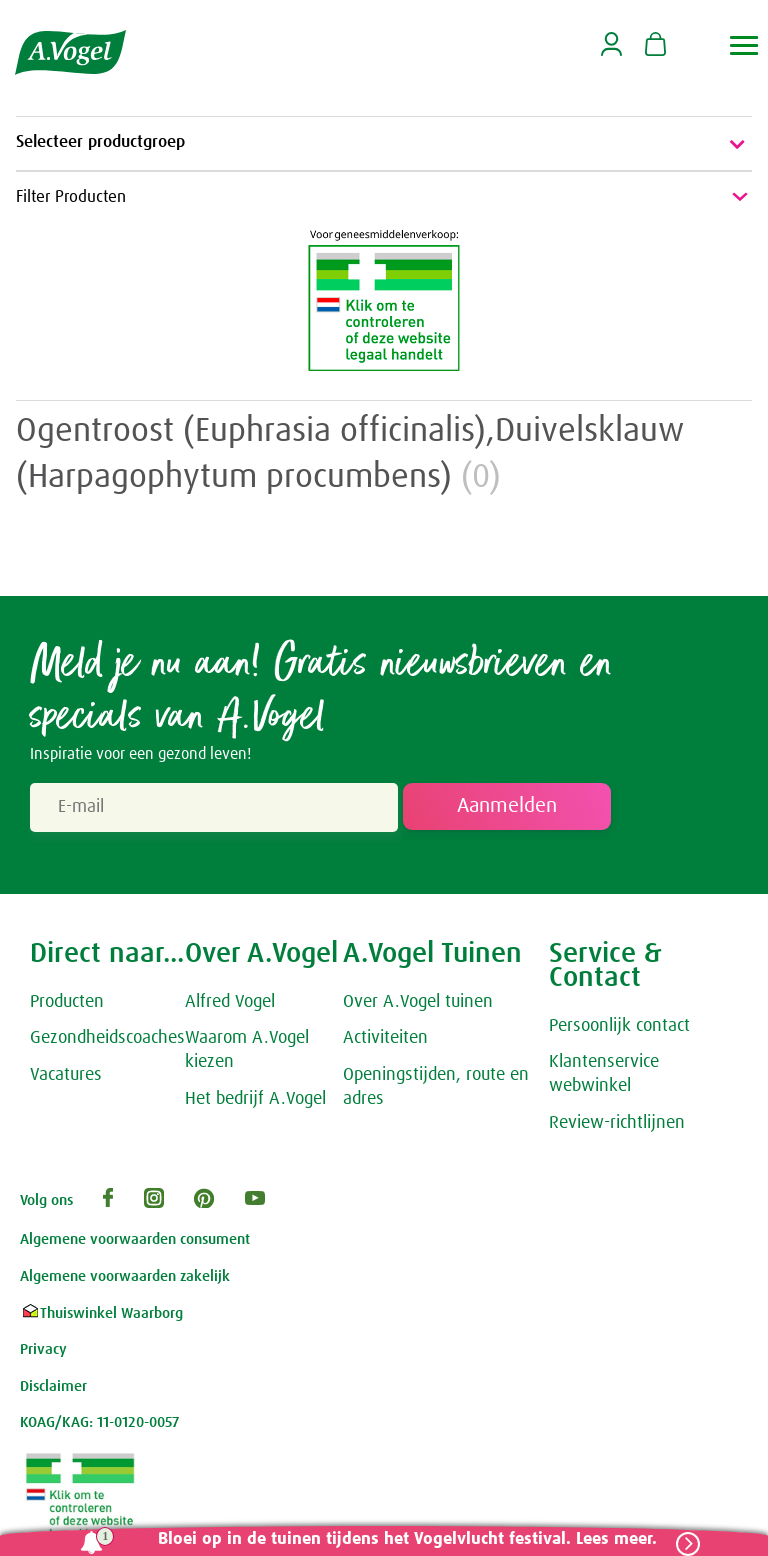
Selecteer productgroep (384, 144)
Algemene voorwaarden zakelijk (125, 1278)
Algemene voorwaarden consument (135, 1242)
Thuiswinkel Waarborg (101, 1315)
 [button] (744, 45)
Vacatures (66, 1078)
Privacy (43, 1351)
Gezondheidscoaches (107, 1041)
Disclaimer (53, 1388)
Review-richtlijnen (617, 1126)
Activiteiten (385, 1041)
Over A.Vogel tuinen (418, 1004)
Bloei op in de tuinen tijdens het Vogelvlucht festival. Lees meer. (403, 1539)
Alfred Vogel (230, 1004)
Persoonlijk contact (619, 1028)
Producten (67, 1004)
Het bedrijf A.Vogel (255, 1102)
